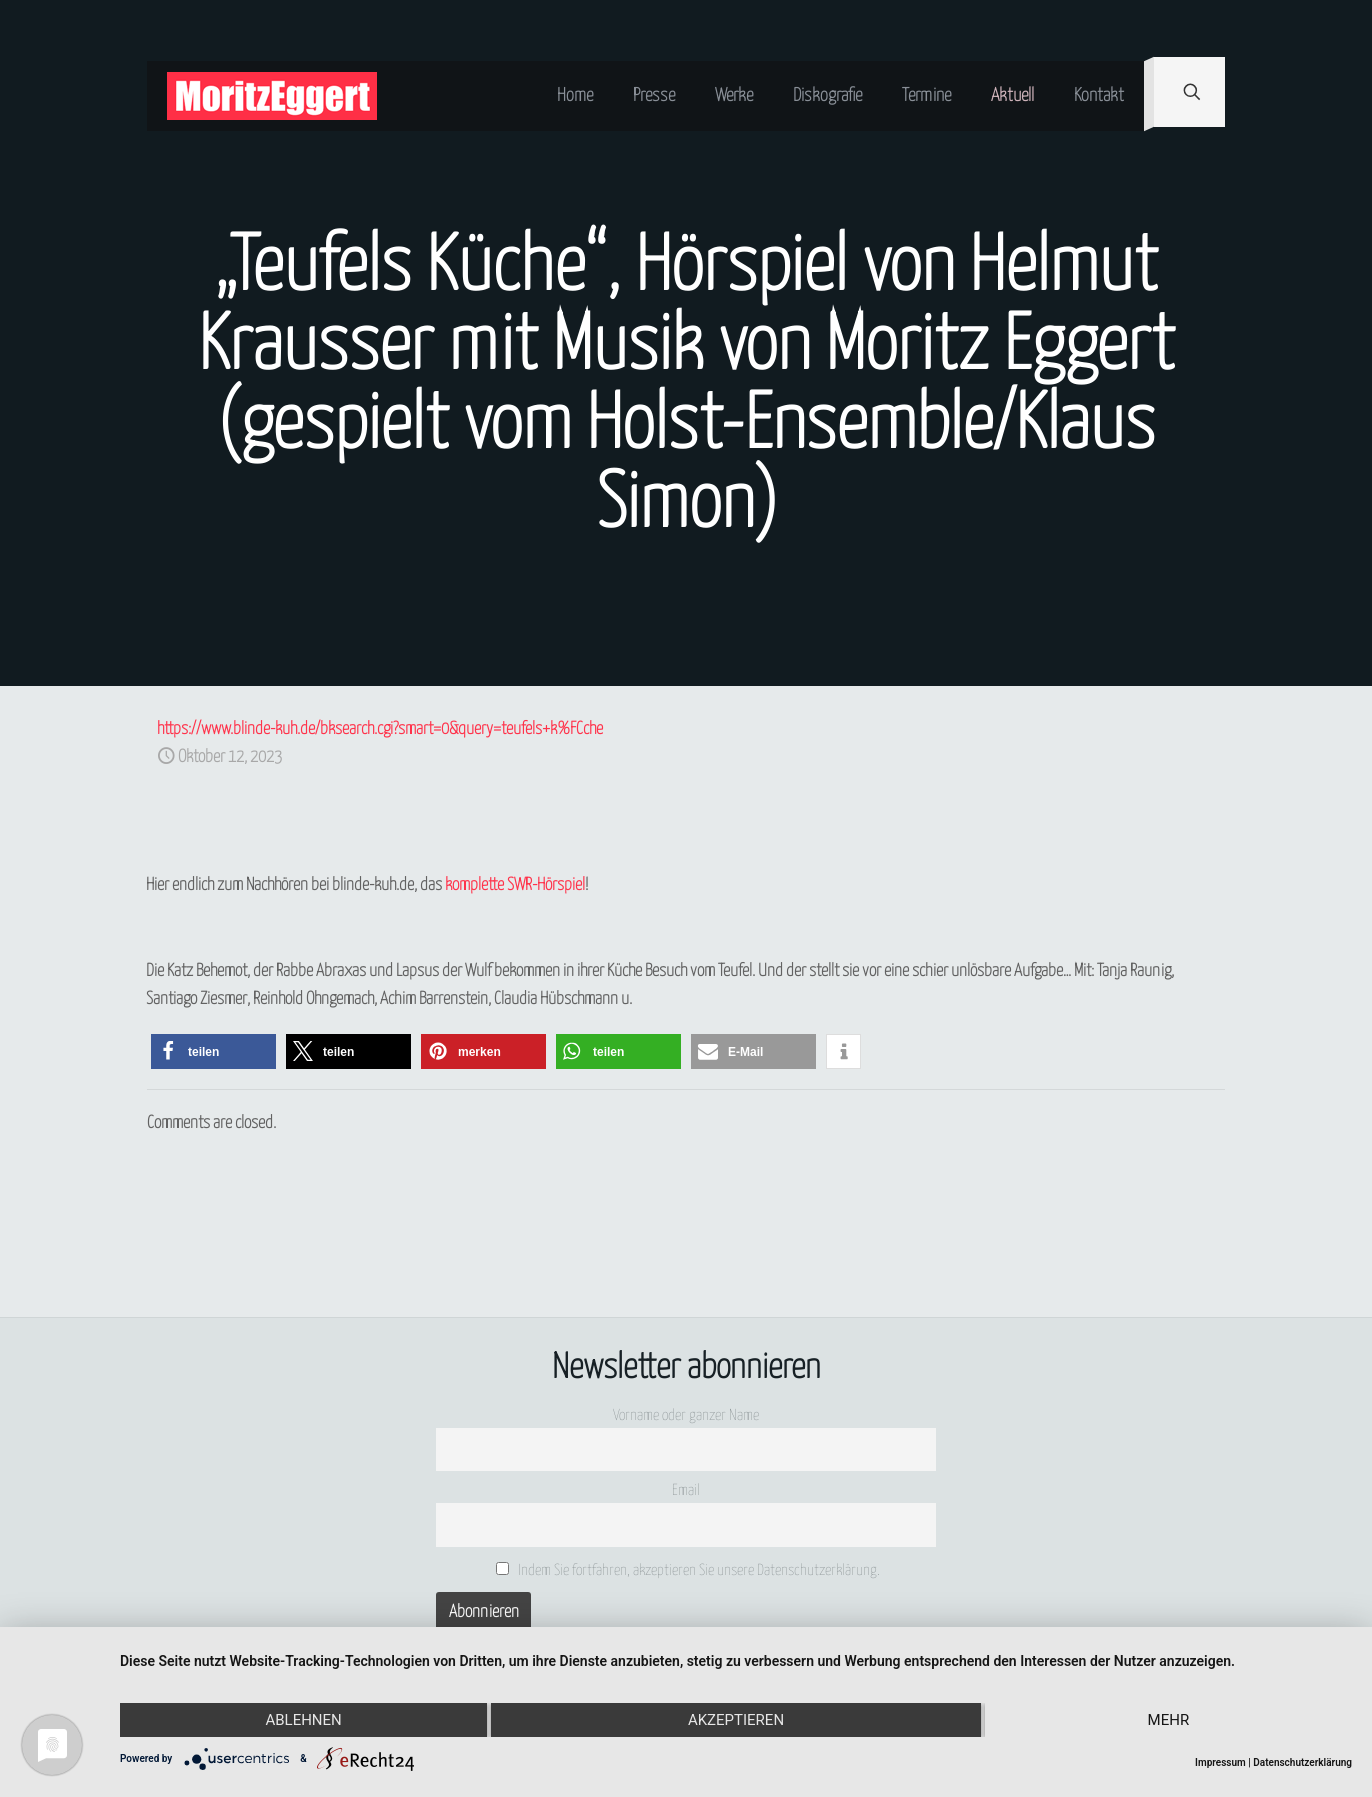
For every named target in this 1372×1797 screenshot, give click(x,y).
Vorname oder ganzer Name (686, 1415)
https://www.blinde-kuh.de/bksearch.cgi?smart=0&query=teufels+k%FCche (380, 729)
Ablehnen (303, 1720)
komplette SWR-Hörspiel (515, 885)
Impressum (1220, 1762)
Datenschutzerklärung (1302, 1762)
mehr (1169, 1720)
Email (686, 1490)
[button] (213, 1051)
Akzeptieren (736, 1720)
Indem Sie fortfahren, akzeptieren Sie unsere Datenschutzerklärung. (688, 1570)
